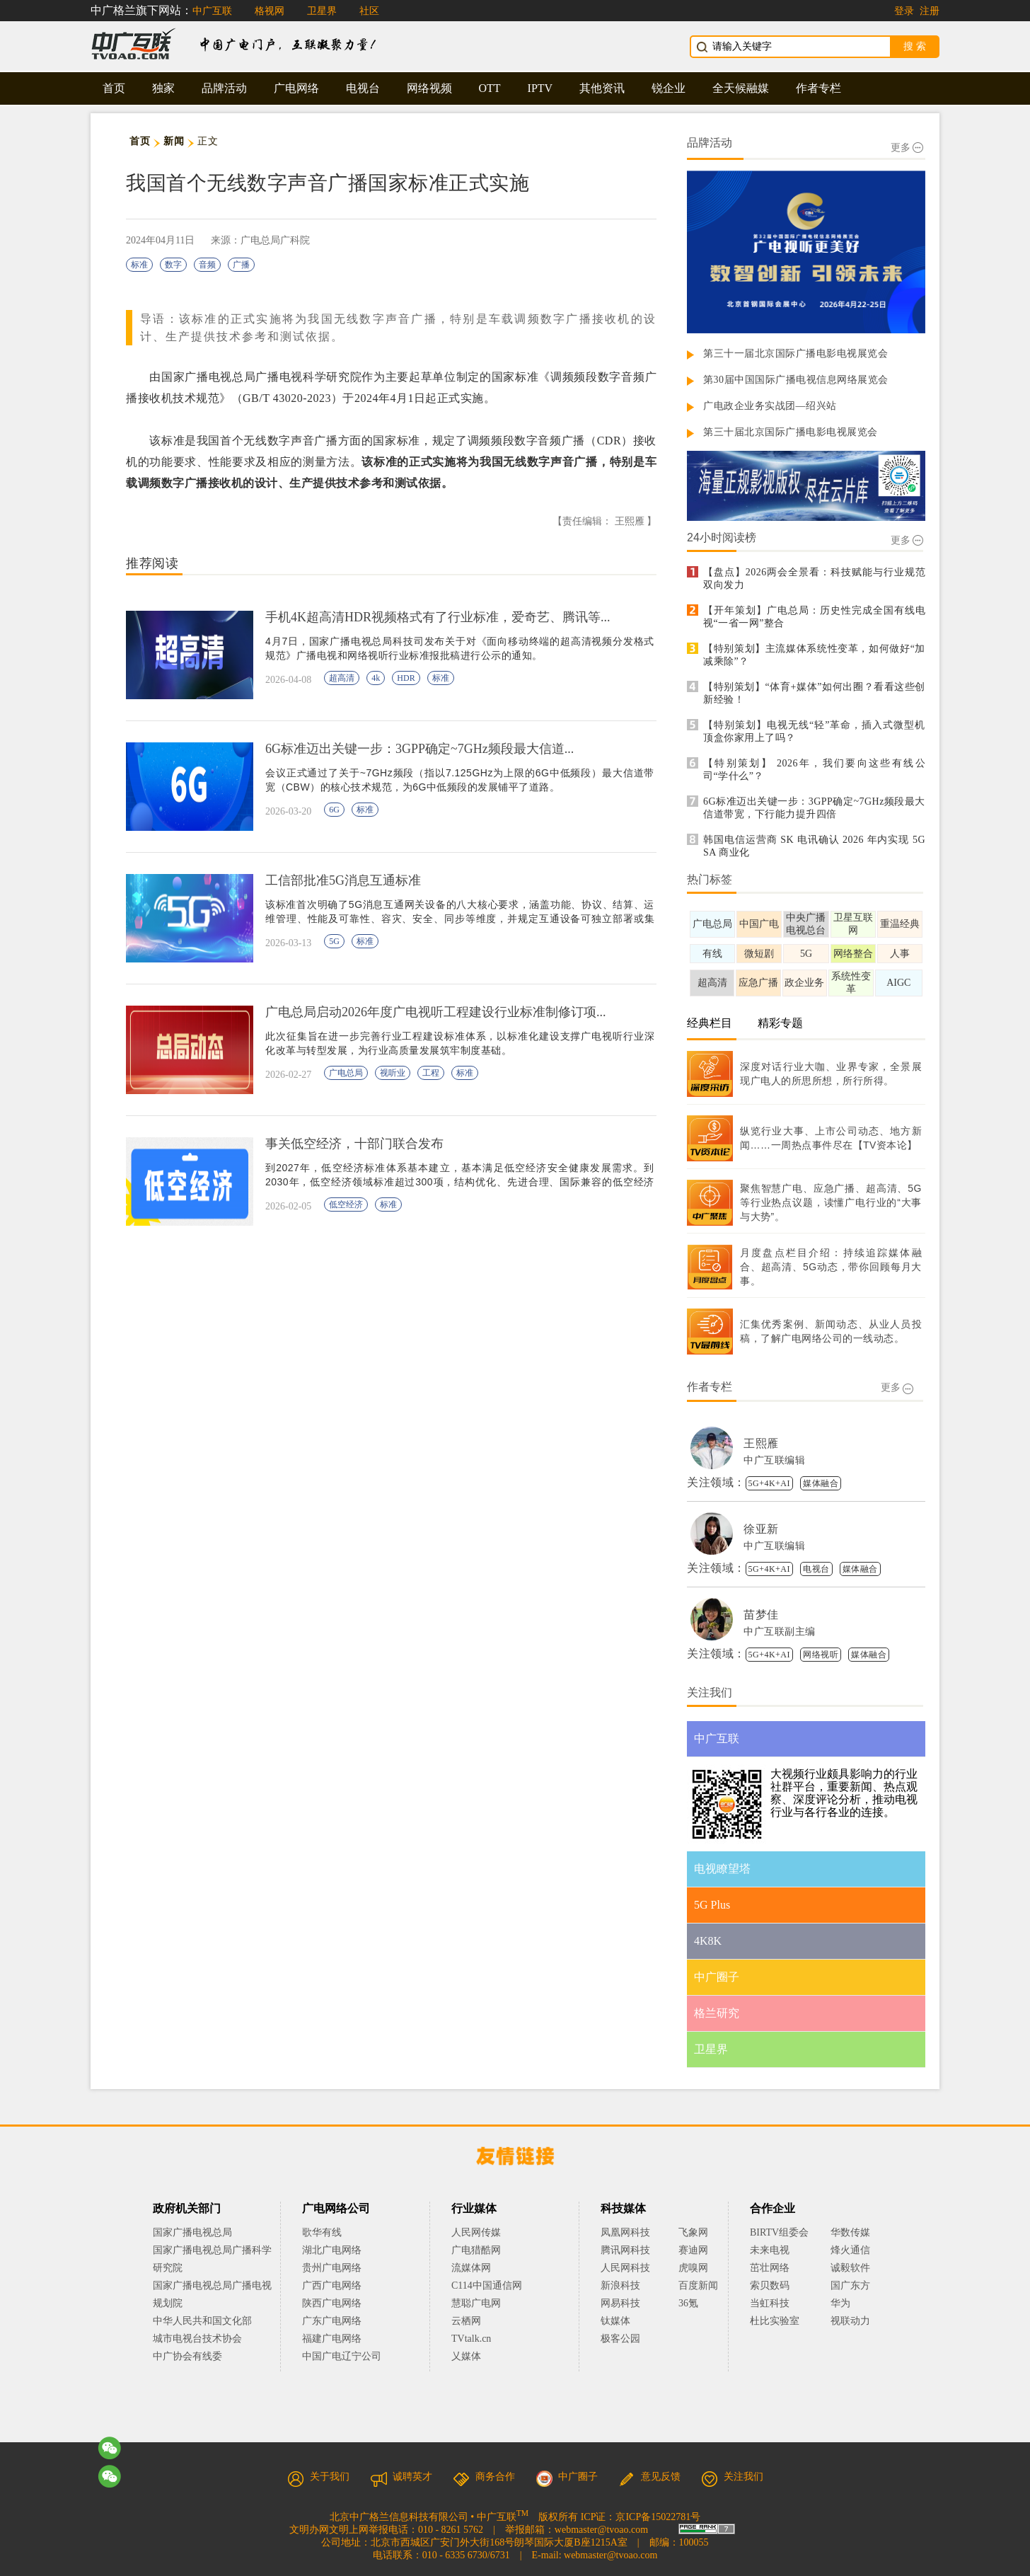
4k (375, 678)
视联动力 (850, 2321)
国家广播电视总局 (192, 2232)
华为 (850, 2303)
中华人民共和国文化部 (202, 2321)
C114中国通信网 (486, 2285)
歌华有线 (322, 2232)
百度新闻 (698, 2285)
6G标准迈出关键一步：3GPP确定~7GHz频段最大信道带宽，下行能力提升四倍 (814, 808)
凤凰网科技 (625, 2232)
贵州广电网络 (331, 2267)
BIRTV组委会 (779, 2232)
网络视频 (429, 88)
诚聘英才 (401, 2476)
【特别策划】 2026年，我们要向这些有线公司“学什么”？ (814, 769)
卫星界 (322, 11)
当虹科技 (769, 2303)
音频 (207, 265)
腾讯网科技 (625, 2250)
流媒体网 (471, 2267)
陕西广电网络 (331, 2303)
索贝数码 (769, 2285)
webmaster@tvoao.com (601, 2529)
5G (334, 941)
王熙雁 (761, 1443)
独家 (163, 88)
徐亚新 (761, 1529)
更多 (907, 147)
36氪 (688, 2303)
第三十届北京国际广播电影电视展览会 (790, 432)
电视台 (363, 88)
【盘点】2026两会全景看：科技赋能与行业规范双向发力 (814, 578)
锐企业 (668, 88)
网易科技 (620, 2303)
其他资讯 (602, 88)
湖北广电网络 (331, 2250)
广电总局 (346, 1073)
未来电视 (769, 2250)
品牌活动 (224, 88)
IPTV (540, 88)
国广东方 (850, 2285)
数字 (173, 265)
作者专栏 (818, 88)
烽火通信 (850, 2250)
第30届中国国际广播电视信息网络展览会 (796, 379)
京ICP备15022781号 (657, 2517)
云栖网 (466, 2321)
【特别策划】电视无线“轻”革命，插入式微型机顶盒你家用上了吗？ (814, 731)
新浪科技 (620, 2285)
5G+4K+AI (769, 1483)
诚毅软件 (850, 2267)
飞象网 (693, 2232)
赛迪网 (693, 2250)
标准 (139, 265)
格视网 (269, 11)
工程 (430, 1073)
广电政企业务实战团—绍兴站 (770, 406)
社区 (369, 11)
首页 (114, 88)
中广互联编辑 (774, 1460)
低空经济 (346, 1204)
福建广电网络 (331, 2338)
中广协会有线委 (187, 2356)
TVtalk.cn (471, 2338)
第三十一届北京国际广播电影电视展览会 (795, 353)
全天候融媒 (740, 88)
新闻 (173, 141)
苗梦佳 (761, 1615)
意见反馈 (649, 2476)
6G (334, 810)
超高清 (341, 678)
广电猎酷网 (476, 2250)
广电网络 (296, 88)
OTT (490, 88)
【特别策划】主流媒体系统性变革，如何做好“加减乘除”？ (814, 655)
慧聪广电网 (476, 2303)
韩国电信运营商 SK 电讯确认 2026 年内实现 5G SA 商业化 (814, 846)
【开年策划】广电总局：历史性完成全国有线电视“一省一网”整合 (814, 616)
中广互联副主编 (779, 1631)
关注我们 (732, 2476)
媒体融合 (820, 1483)
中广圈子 (567, 2476)
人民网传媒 (476, 2232)
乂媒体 (466, 2356)
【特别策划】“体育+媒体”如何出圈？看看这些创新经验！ (814, 693)
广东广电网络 (331, 2321)
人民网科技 (625, 2267)
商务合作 (484, 2476)
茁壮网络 (769, 2267)
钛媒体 (615, 2321)
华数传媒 (850, 2232)
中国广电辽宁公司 (341, 2356)
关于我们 (318, 2476)
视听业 (392, 1073)
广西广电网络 (331, 2285)
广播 (241, 265)
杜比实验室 (774, 2321)
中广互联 (212, 11)
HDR (406, 678)
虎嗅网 (693, 2267)
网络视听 (820, 1655)
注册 (929, 11)
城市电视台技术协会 (197, 2338)
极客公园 (620, 2338)
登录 (904, 11)
